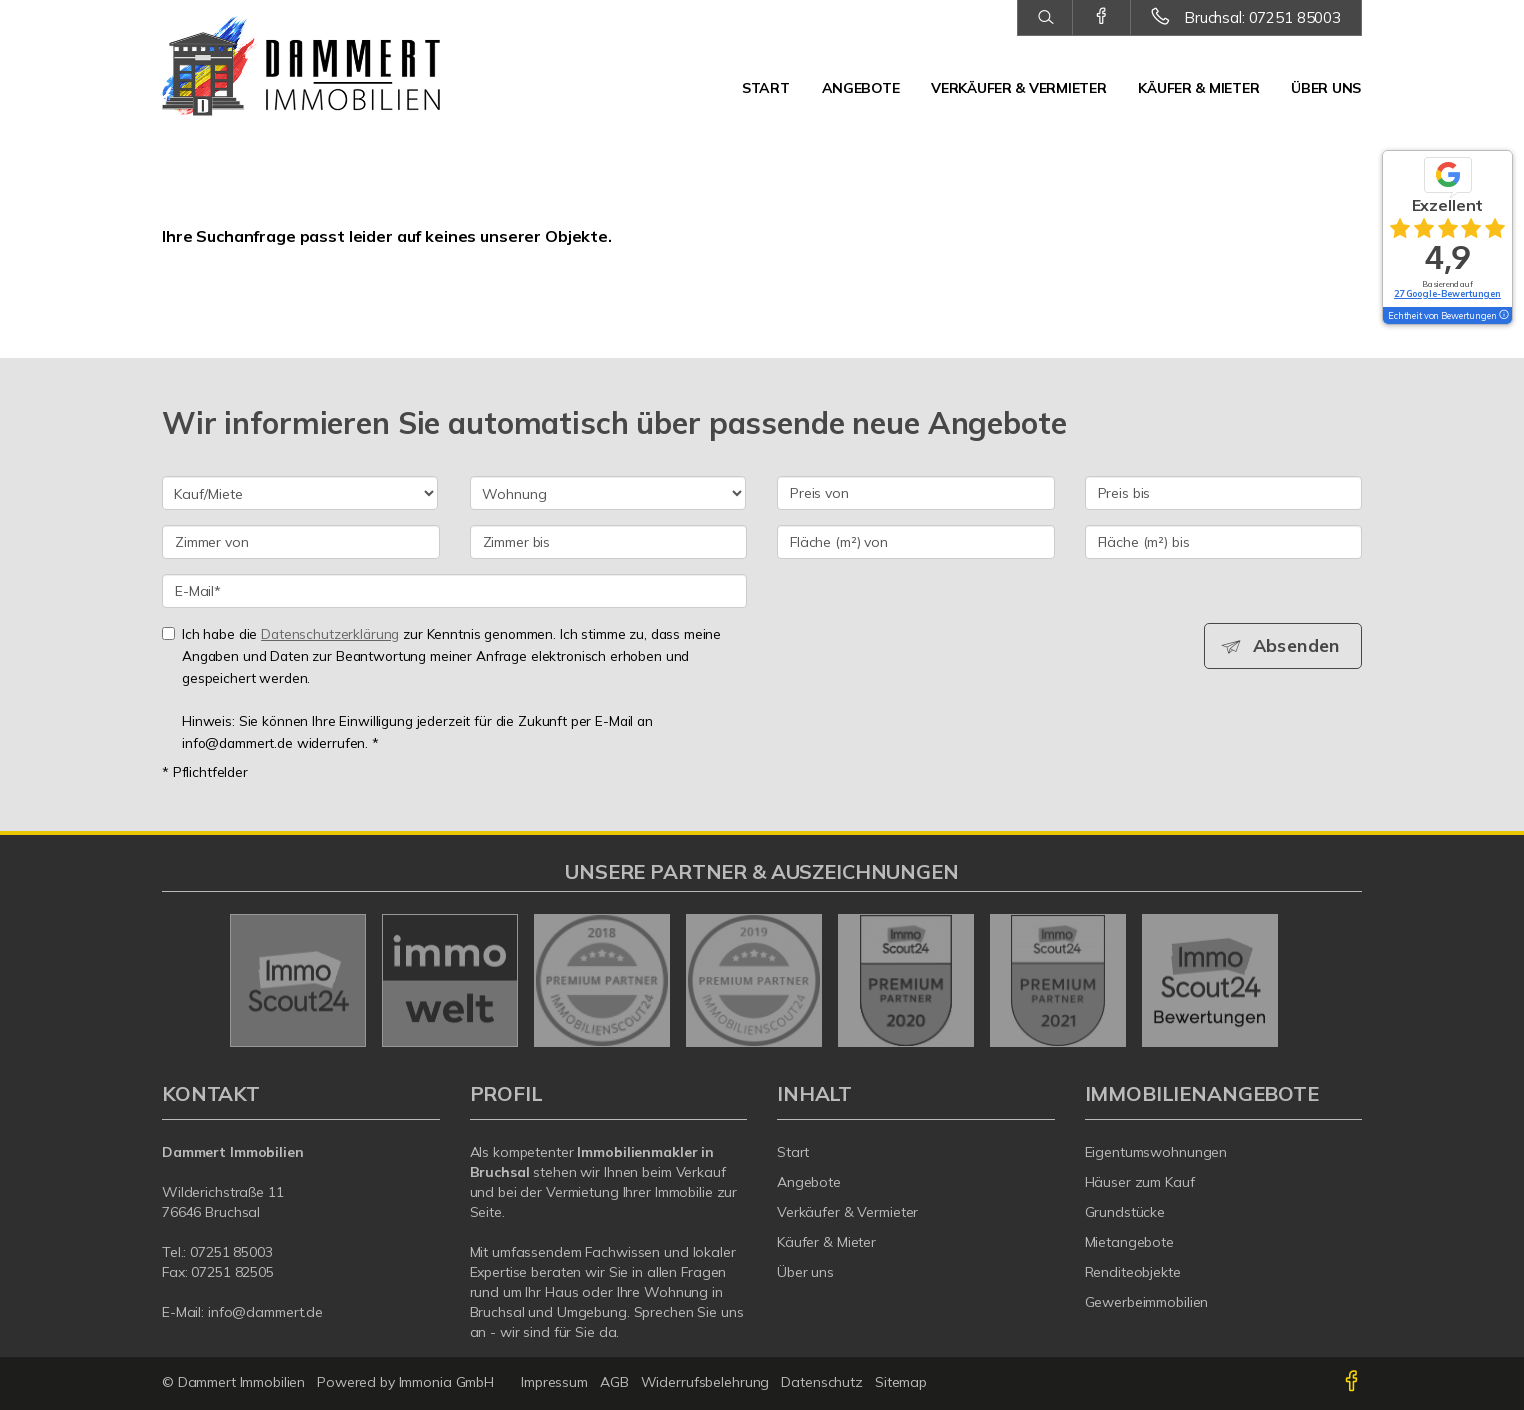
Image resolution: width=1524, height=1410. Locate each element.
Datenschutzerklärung (330, 633)
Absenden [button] (1297, 646)
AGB (614, 1382)
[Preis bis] (1224, 493)
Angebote (861, 88)
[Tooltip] (1503, 316)
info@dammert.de (265, 1312)
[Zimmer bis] (609, 542)
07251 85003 (231, 1252)
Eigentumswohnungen (1156, 1152)
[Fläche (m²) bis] (1224, 542)
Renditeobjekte (1133, 1272)
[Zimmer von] (301, 542)
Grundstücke (1125, 1212)
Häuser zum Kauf (1140, 1182)
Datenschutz (822, 1382)
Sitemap (901, 1382)
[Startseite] (301, 70)
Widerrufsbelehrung (705, 1382)
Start (766, 88)
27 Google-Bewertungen (1447, 293)
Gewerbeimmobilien (1147, 1302)
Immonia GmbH (447, 1382)
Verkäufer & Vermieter (1018, 88)
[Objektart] (608, 493)
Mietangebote (1130, 1242)
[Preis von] (916, 493)
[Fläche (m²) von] (916, 542)
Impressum (554, 1382)
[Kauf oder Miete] (300, 493)
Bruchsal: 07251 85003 (1262, 17)
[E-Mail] (454, 591)
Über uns (1326, 88)
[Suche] (1044, 18)
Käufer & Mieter (1198, 88)
